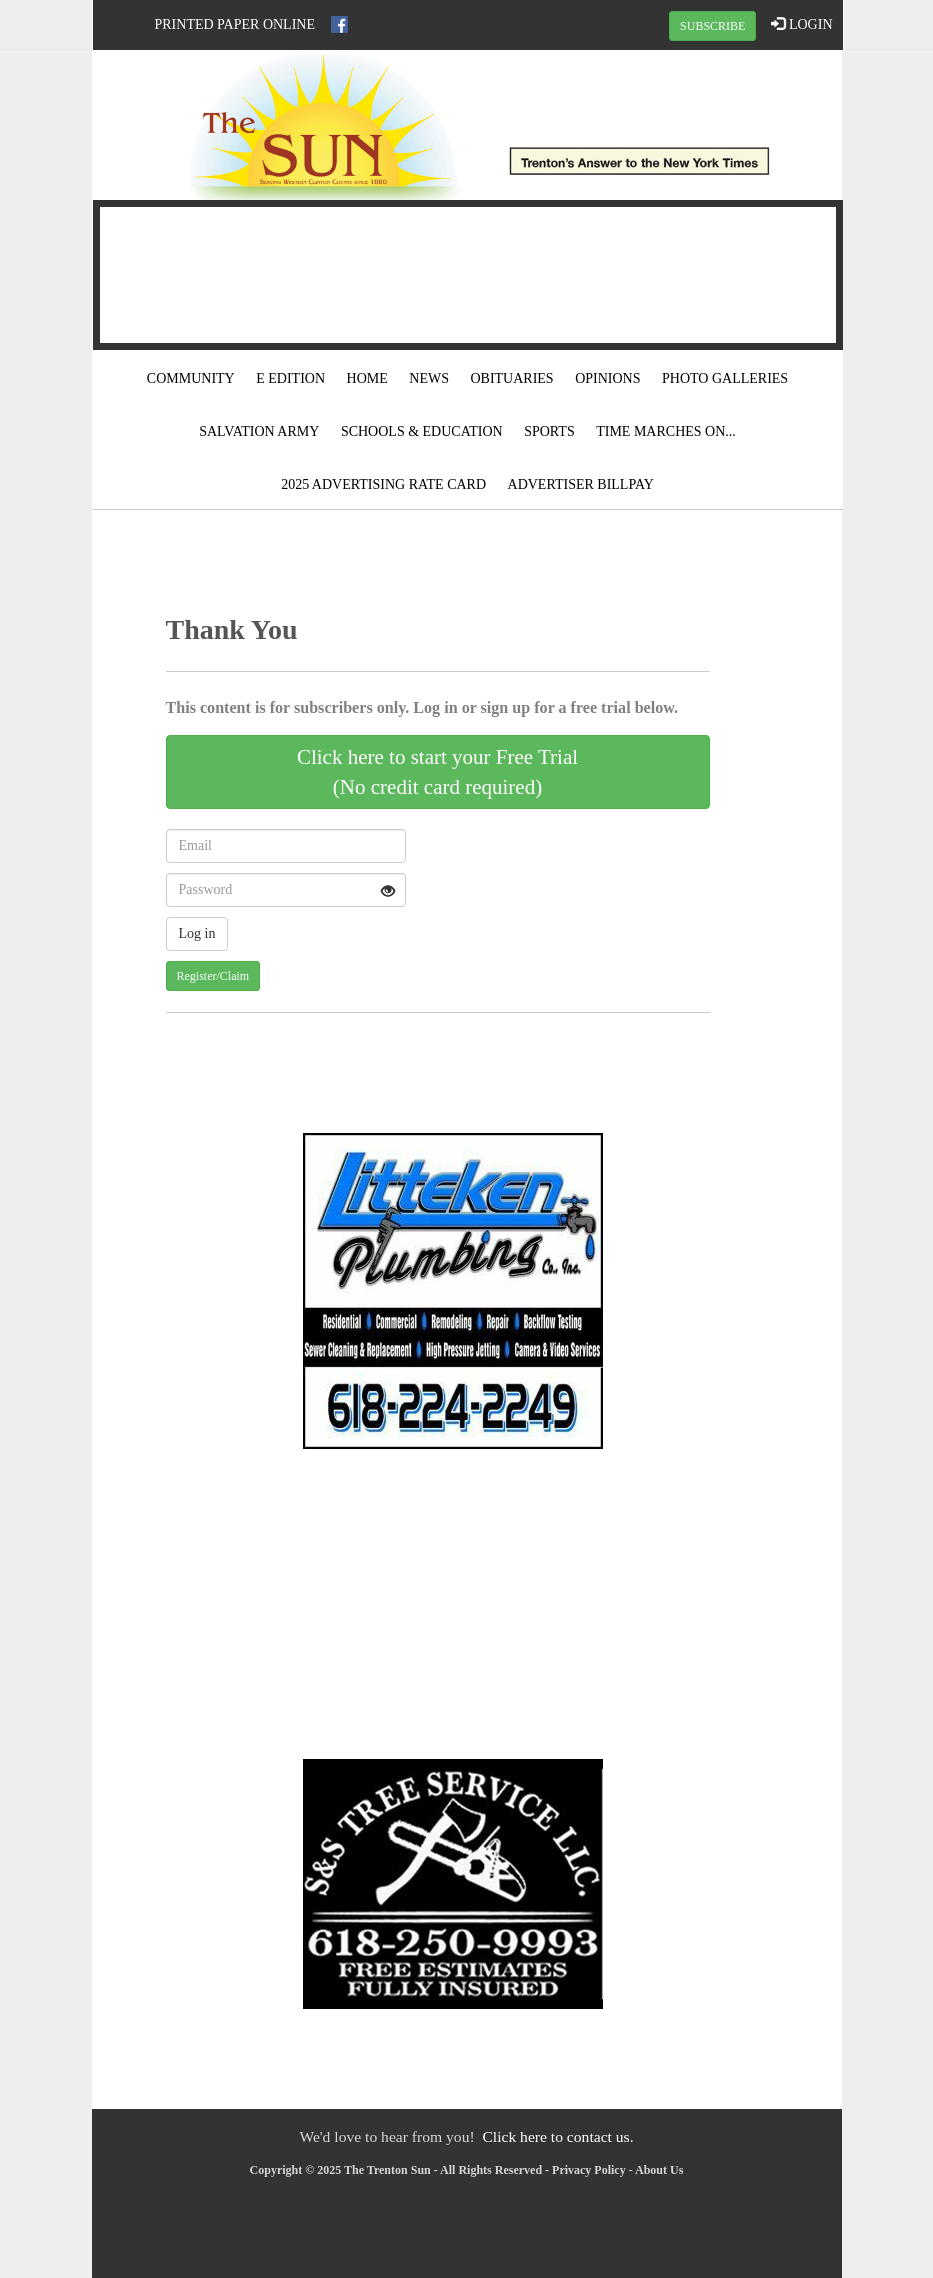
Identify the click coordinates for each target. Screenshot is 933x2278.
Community (191, 378)
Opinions (607, 378)
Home (367, 378)
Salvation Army (259, 431)
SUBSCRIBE (712, 26)
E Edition (290, 378)
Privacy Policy (589, 2170)
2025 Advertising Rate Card (383, 484)
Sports (549, 431)
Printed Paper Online (235, 24)
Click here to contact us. (557, 2136)
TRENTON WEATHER (468, 272)
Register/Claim (213, 976)
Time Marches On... (666, 431)
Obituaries (511, 378)
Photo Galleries (725, 378)
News (429, 378)
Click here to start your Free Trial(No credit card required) (437, 772)
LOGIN (801, 24)
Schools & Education (422, 431)
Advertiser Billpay (581, 484)
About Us (659, 2170)
